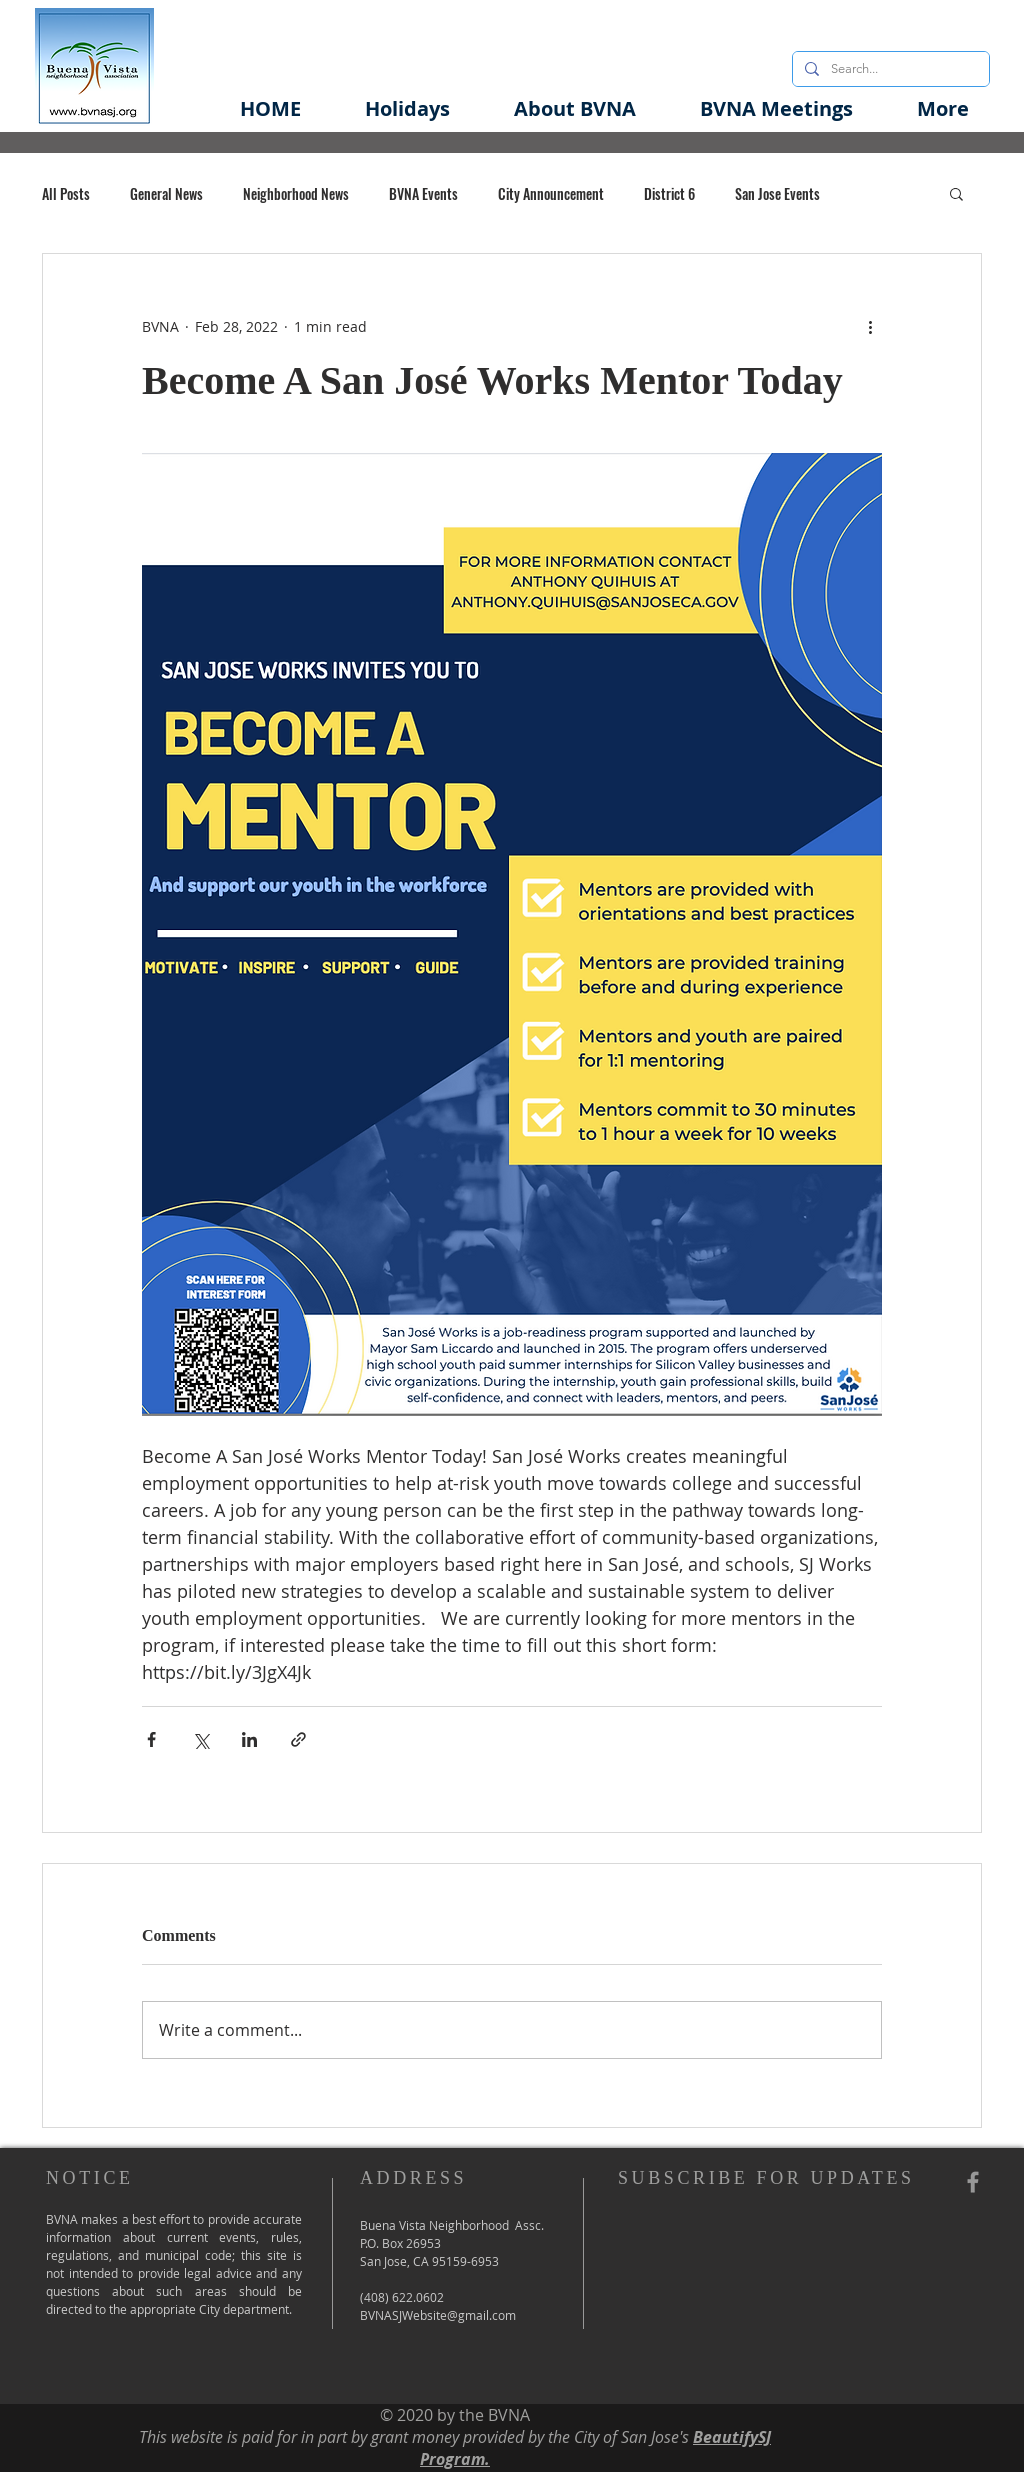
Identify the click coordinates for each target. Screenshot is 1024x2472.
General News (166, 193)
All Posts (66, 193)
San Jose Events (777, 193)
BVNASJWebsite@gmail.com (438, 2315)
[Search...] (889, 69)
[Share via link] (298, 1739)
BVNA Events (423, 193)
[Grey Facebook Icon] (973, 2182)
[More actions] (870, 326)
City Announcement (551, 193)
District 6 (669, 193)
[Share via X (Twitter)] (200, 1739)
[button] (575, 108)
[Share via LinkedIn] (249, 1739)
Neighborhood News (296, 193)
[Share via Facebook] (151, 1739)
